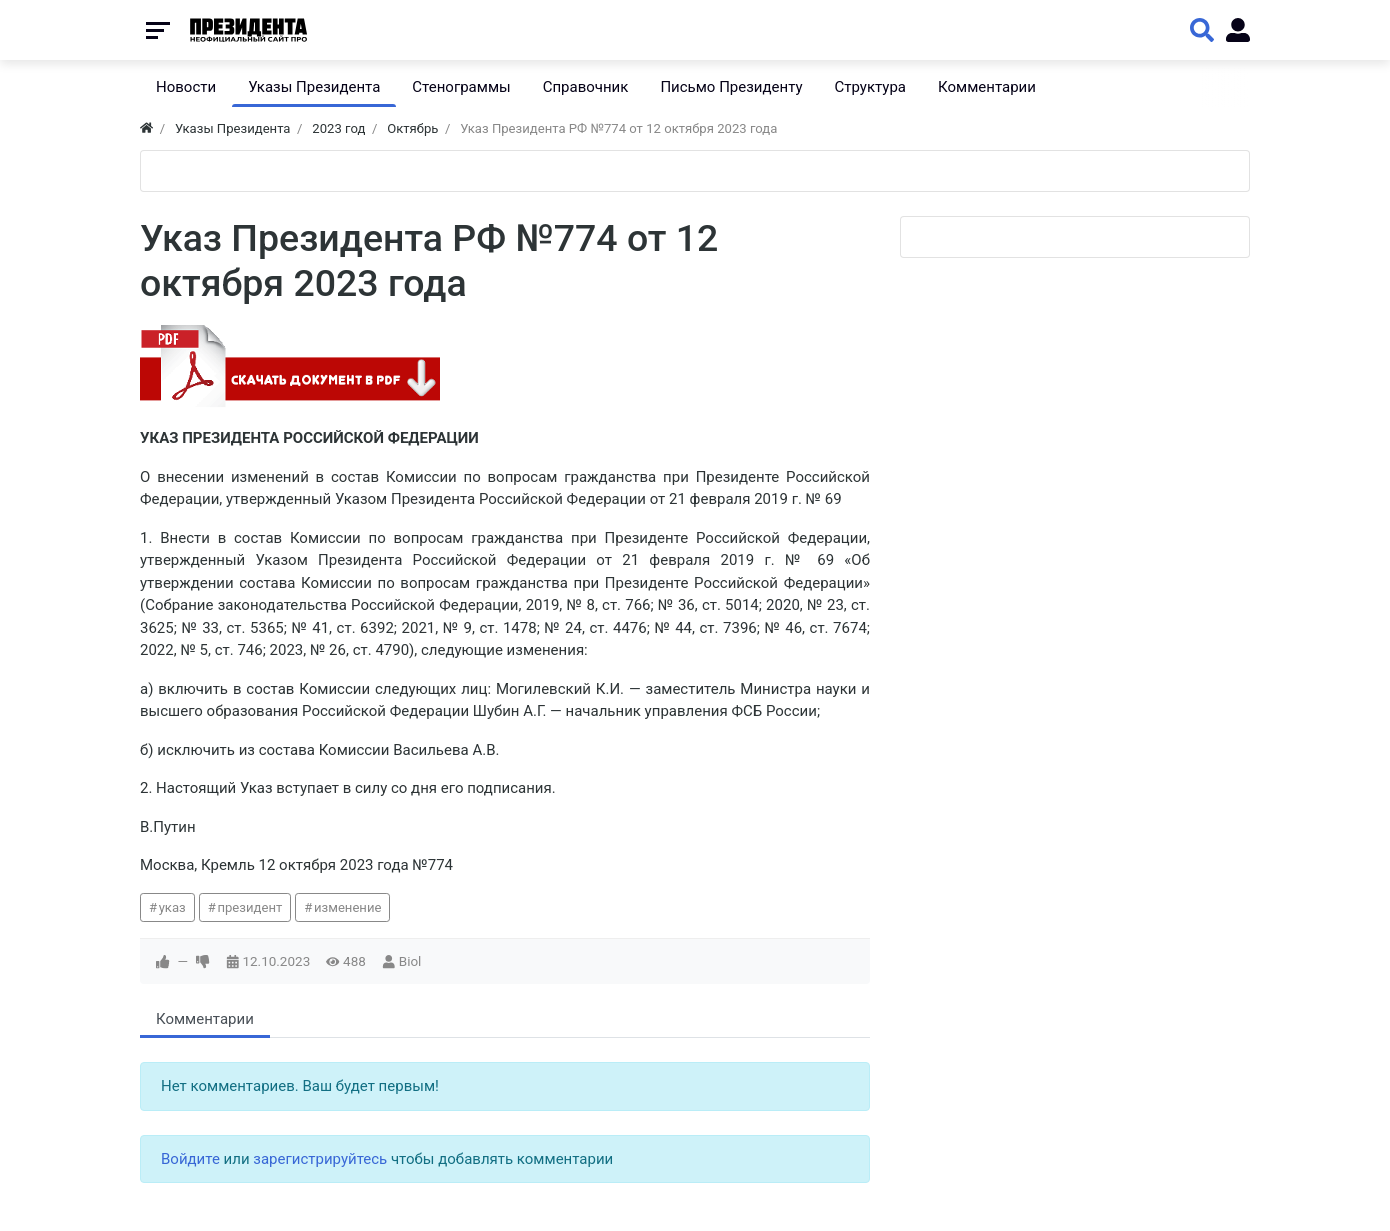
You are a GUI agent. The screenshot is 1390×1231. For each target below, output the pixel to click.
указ (172, 907)
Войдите (190, 1159)
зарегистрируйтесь (320, 1159)
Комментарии (205, 1019)
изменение (348, 907)
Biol (410, 961)
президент (249, 907)
